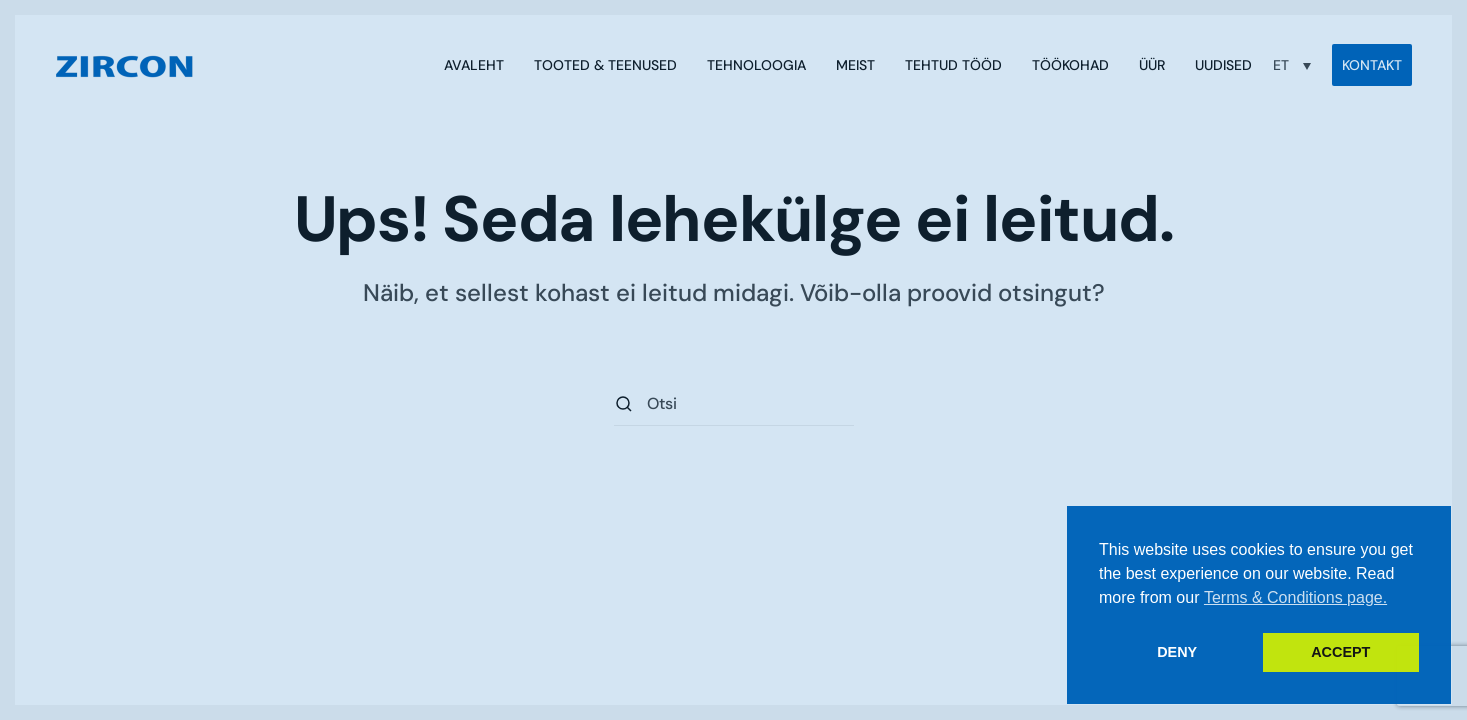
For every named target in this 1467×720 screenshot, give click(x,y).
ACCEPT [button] (1340, 652)
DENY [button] (1177, 652)
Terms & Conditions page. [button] (1295, 597)
